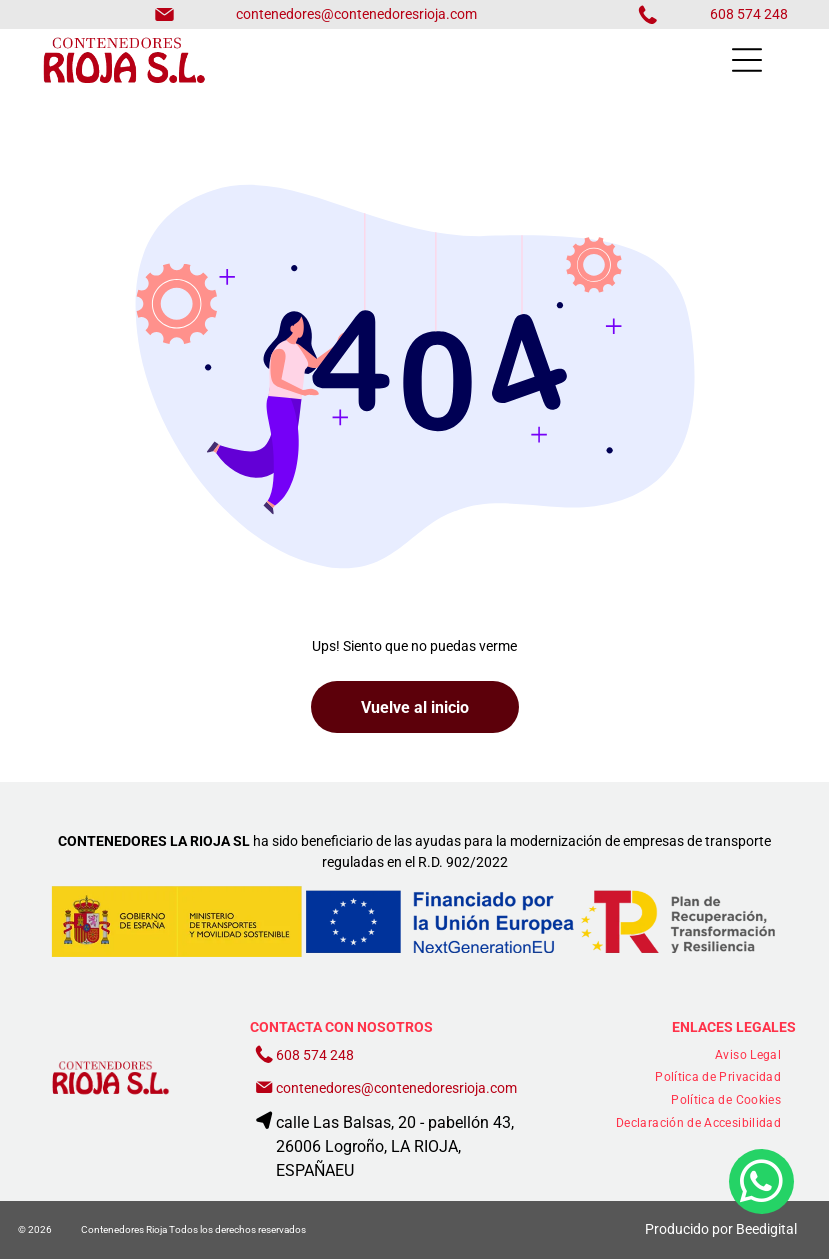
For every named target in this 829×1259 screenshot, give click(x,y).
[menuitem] (748, 1054)
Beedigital (766, 1229)
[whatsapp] (761, 1194)
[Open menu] (747, 60)
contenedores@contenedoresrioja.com (356, 14)
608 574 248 (315, 1055)
